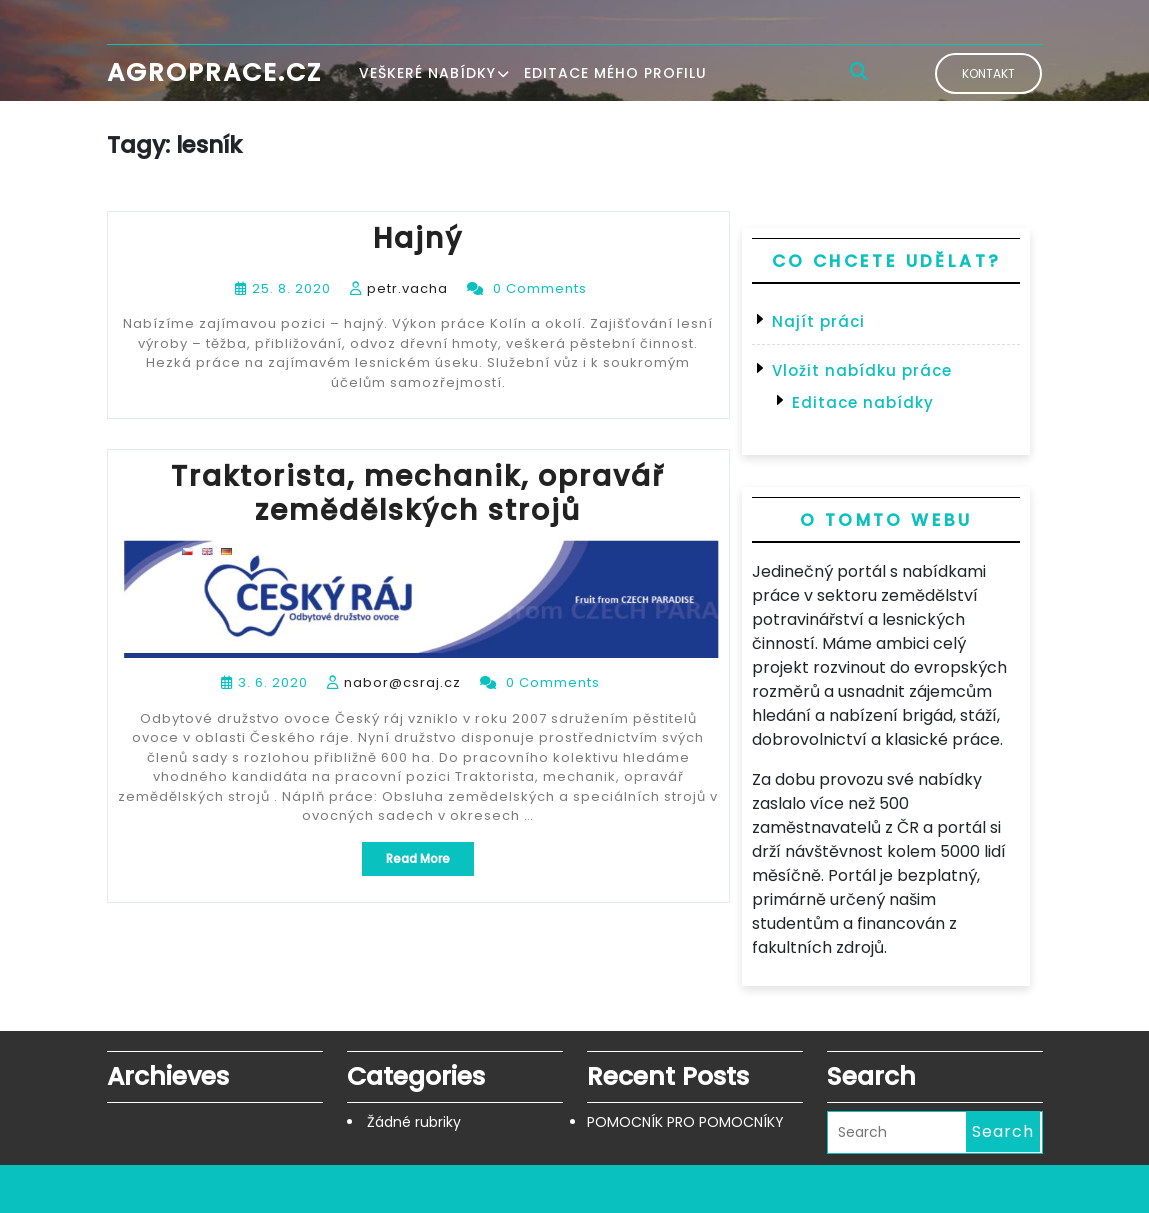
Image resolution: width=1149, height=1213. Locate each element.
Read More (430, 862)
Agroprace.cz (214, 72)
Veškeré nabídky (427, 73)
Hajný (418, 238)
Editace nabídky (863, 402)
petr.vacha (407, 288)
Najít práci (818, 321)
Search (1003, 1131)
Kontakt (988, 73)
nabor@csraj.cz (402, 682)
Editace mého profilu (615, 73)
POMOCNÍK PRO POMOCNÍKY (685, 1122)
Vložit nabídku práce (862, 370)
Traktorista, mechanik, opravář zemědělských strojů (418, 493)
